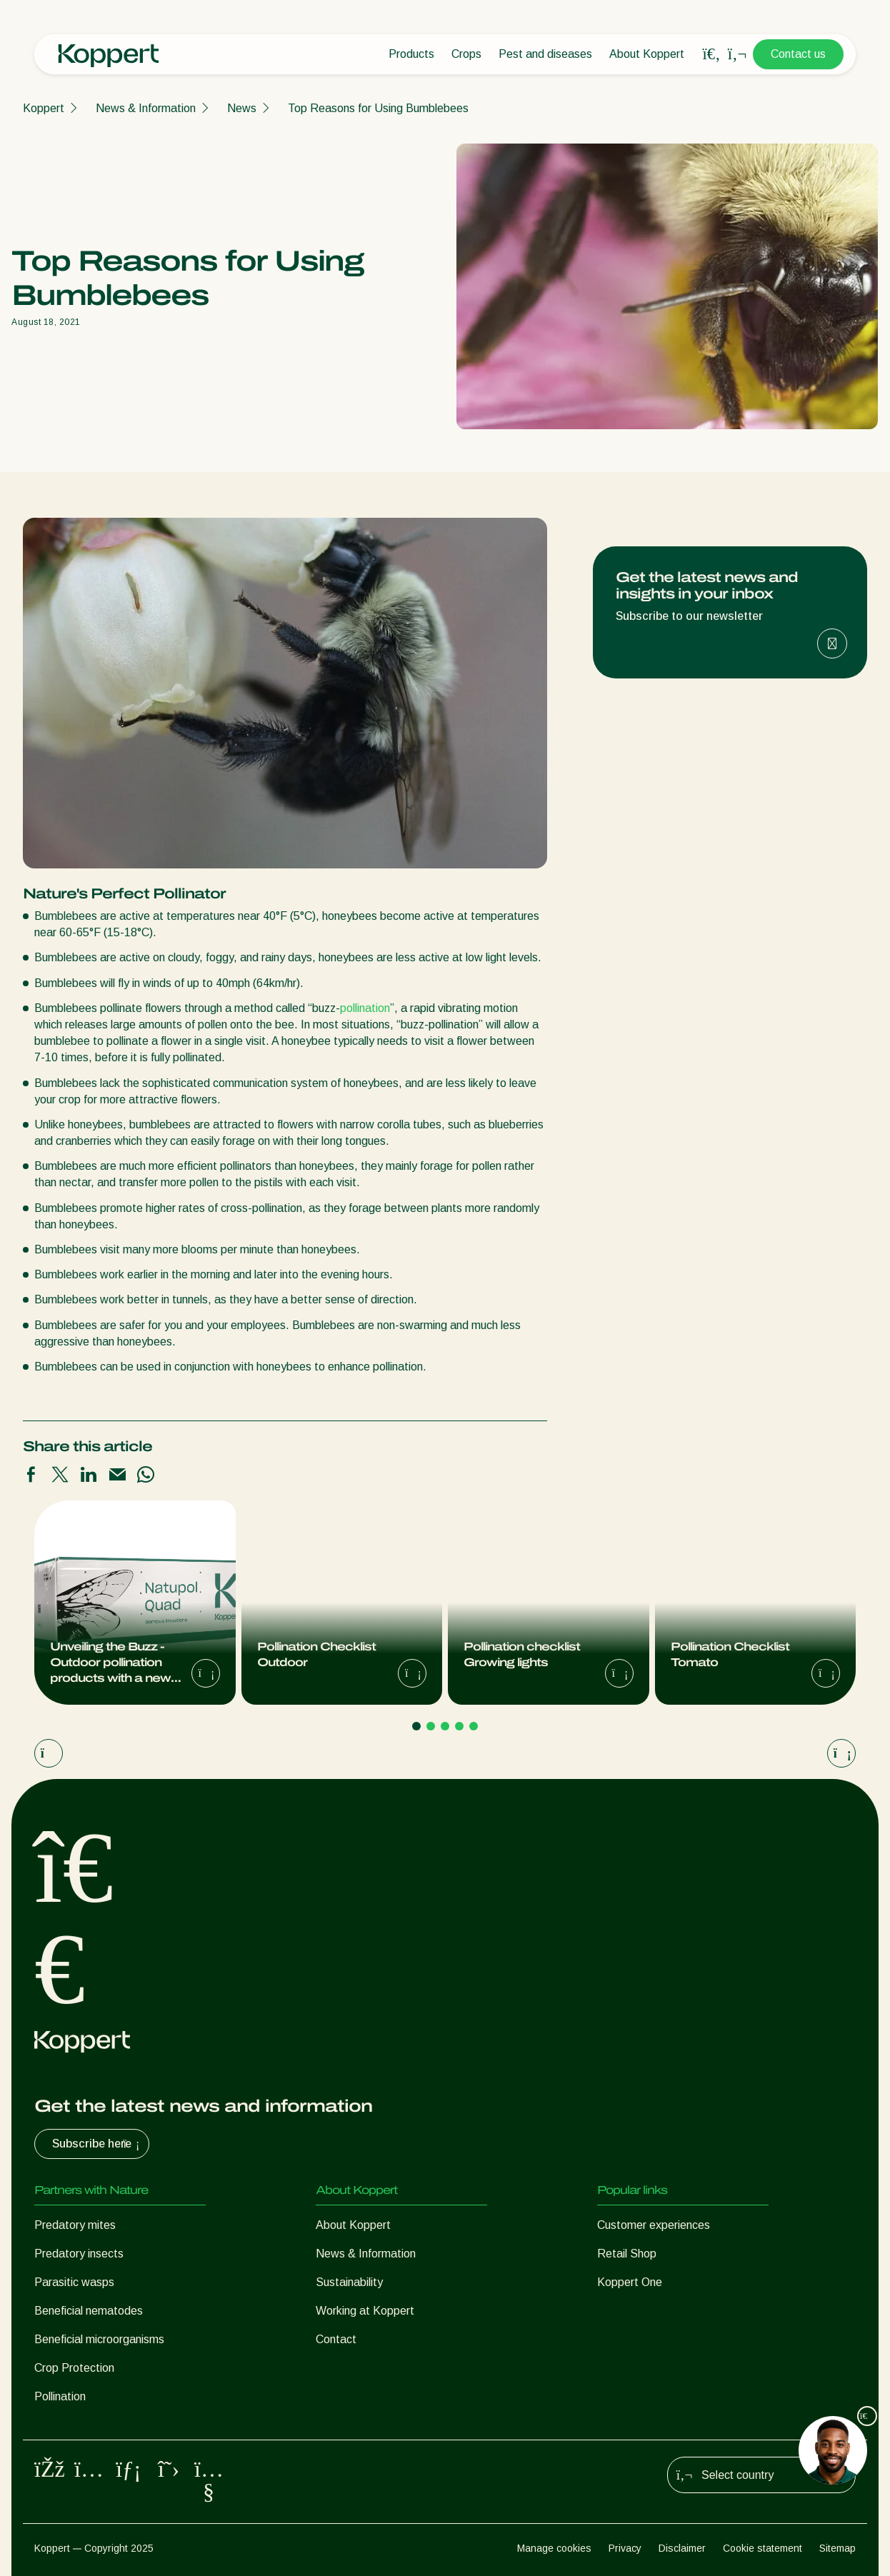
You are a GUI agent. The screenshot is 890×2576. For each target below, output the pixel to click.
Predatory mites (75, 2225)
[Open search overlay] (711, 54)
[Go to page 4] (459, 1726)
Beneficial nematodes (88, 2311)
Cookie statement (762, 2548)
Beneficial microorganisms (99, 2339)
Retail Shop (626, 2253)
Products (411, 54)
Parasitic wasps (74, 2282)
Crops (466, 54)
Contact (336, 2339)
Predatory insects (79, 2253)
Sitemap (837, 2548)
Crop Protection (74, 2368)
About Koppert (646, 54)
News (241, 108)
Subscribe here (97, 2144)
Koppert (43, 108)
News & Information (146, 108)
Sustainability (349, 2282)
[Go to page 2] (430, 1726)
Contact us (798, 54)
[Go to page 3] (445, 1726)
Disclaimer (682, 2548)
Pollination (60, 2396)
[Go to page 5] (473, 1726)
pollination (365, 1008)
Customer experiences (653, 2225)
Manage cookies (554, 2548)
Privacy (625, 2548)
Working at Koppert (365, 2311)
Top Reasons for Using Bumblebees (378, 108)
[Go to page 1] (416, 1726)
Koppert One (629, 2282)
